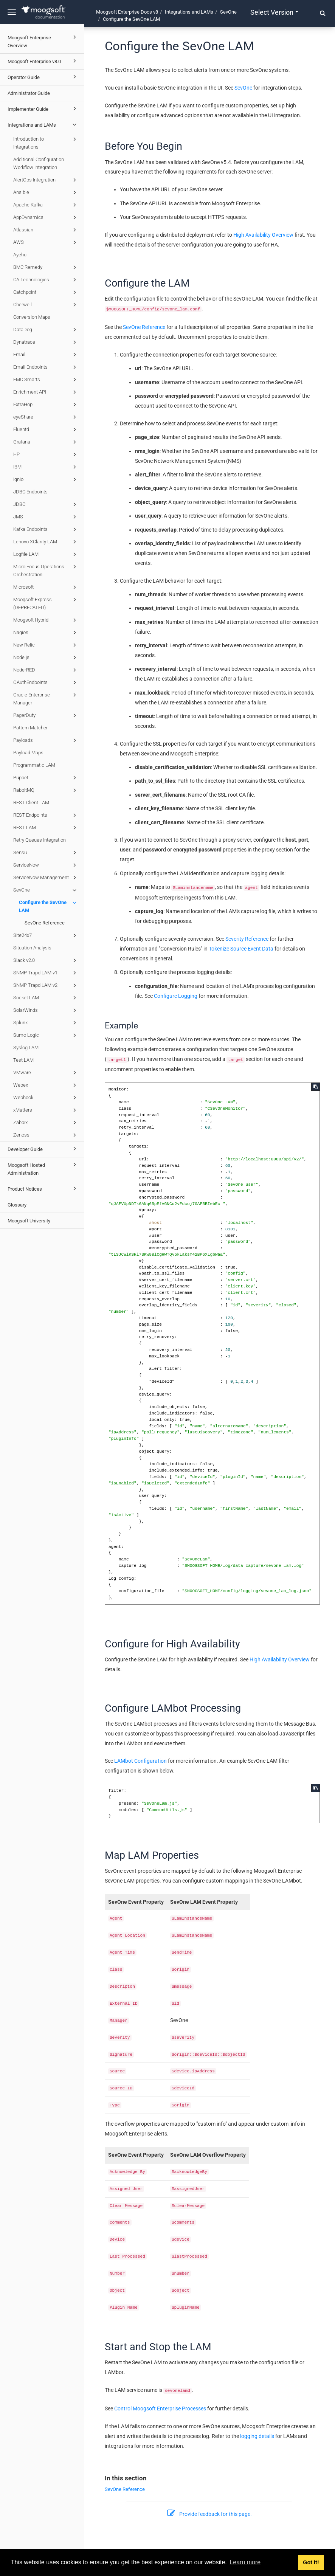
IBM (46, 467)
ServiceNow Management (46, 877)
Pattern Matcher (30, 727)
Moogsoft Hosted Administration (43, 1168)
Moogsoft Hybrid (46, 620)
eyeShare (46, 417)
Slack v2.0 (46, 960)
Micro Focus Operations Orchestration (46, 570)
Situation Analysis (32, 948)
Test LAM (23, 1060)
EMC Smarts (46, 379)
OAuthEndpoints (46, 682)
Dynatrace (46, 342)
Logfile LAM (46, 554)
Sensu (46, 852)
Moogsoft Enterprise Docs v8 (127, 12)
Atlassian (46, 230)
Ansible (46, 192)
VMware (46, 1073)
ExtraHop (46, 404)
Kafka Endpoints (46, 529)
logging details (257, 2436)
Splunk (46, 1023)
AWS (46, 242)
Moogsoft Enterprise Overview (43, 40)
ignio (46, 479)
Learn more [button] (245, 2562)
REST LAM (46, 828)
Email (46, 354)
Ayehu (19, 254)
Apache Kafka (46, 205)
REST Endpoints (46, 815)
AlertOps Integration (46, 180)
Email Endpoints (46, 367)
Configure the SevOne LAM (49, 905)
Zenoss (46, 1135)
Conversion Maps (31, 317)
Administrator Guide (29, 93)
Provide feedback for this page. (209, 2514)
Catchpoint (46, 292)
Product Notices (43, 1188)
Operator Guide (43, 77)
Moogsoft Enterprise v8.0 (43, 61)
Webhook (46, 1097)
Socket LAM (46, 998)
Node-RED (46, 670)
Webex (46, 1085)
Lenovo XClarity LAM (46, 542)
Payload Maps (28, 752)
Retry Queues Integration (39, 840)
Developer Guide (43, 1149)
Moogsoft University (29, 1221)
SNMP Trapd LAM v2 (46, 985)
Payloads (46, 740)
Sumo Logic (46, 1035)
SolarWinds (46, 1010)
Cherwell (46, 305)
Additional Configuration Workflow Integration (38, 163)
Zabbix (46, 1122)
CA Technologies (46, 280)
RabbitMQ (46, 790)
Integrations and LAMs (43, 124)
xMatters (46, 1110)
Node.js (46, 657)
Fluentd (46, 429)
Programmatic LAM (34, 765)
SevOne (46, 890)
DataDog (46, 330)
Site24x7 (46, 935)
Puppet (46, 778)
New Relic (46, 645)
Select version (274, 12)
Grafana (46, 442)
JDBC (46, 504)
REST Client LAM (31, 802)
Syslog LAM (26, 1047)
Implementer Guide (43, 108)
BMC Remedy (46, 267)
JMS (46, 517)
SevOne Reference (45, 923)
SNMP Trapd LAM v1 (46, 973)
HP (46, 454)
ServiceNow (46, 865)
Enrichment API (46, 392)
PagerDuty (46, 715)
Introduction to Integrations (46, 142)
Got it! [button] (311, 2562)
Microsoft (46, 587)
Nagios (46, 632)
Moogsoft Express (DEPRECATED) (46, 603)
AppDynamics (46, 217)
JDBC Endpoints (30, 492)
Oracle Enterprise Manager (46, 698)
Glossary (17, 1205)
